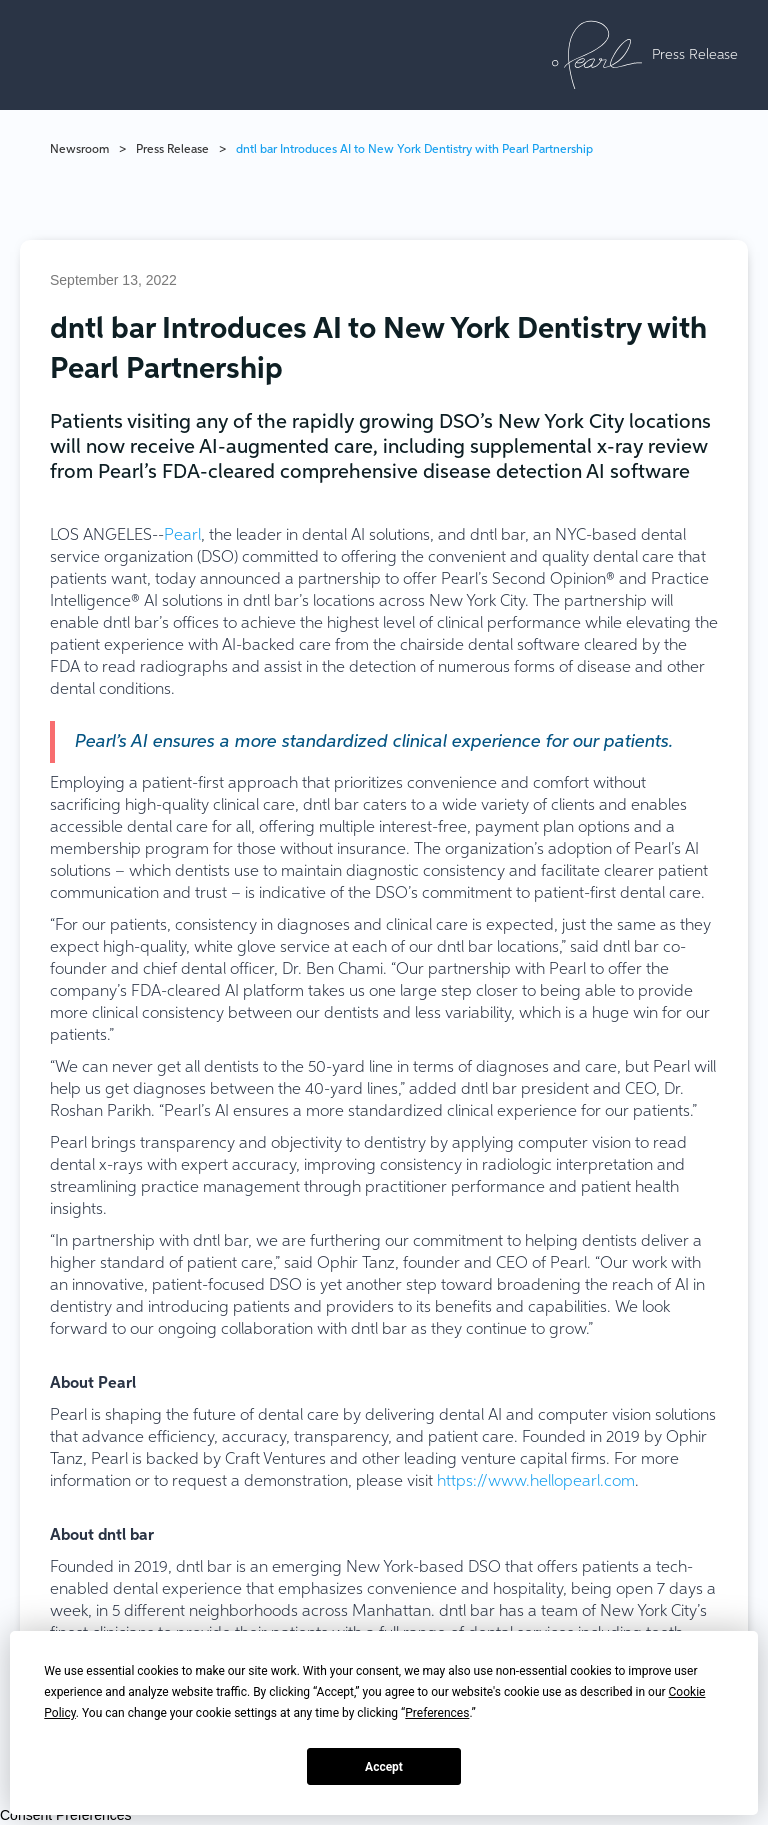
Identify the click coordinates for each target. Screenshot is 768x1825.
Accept (384, 1767)
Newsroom (79, 150)
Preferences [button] (437, 1713)
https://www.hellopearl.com (536, 1482)
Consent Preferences (66, 1815)
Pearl (182, 536)
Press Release (172, 150)
